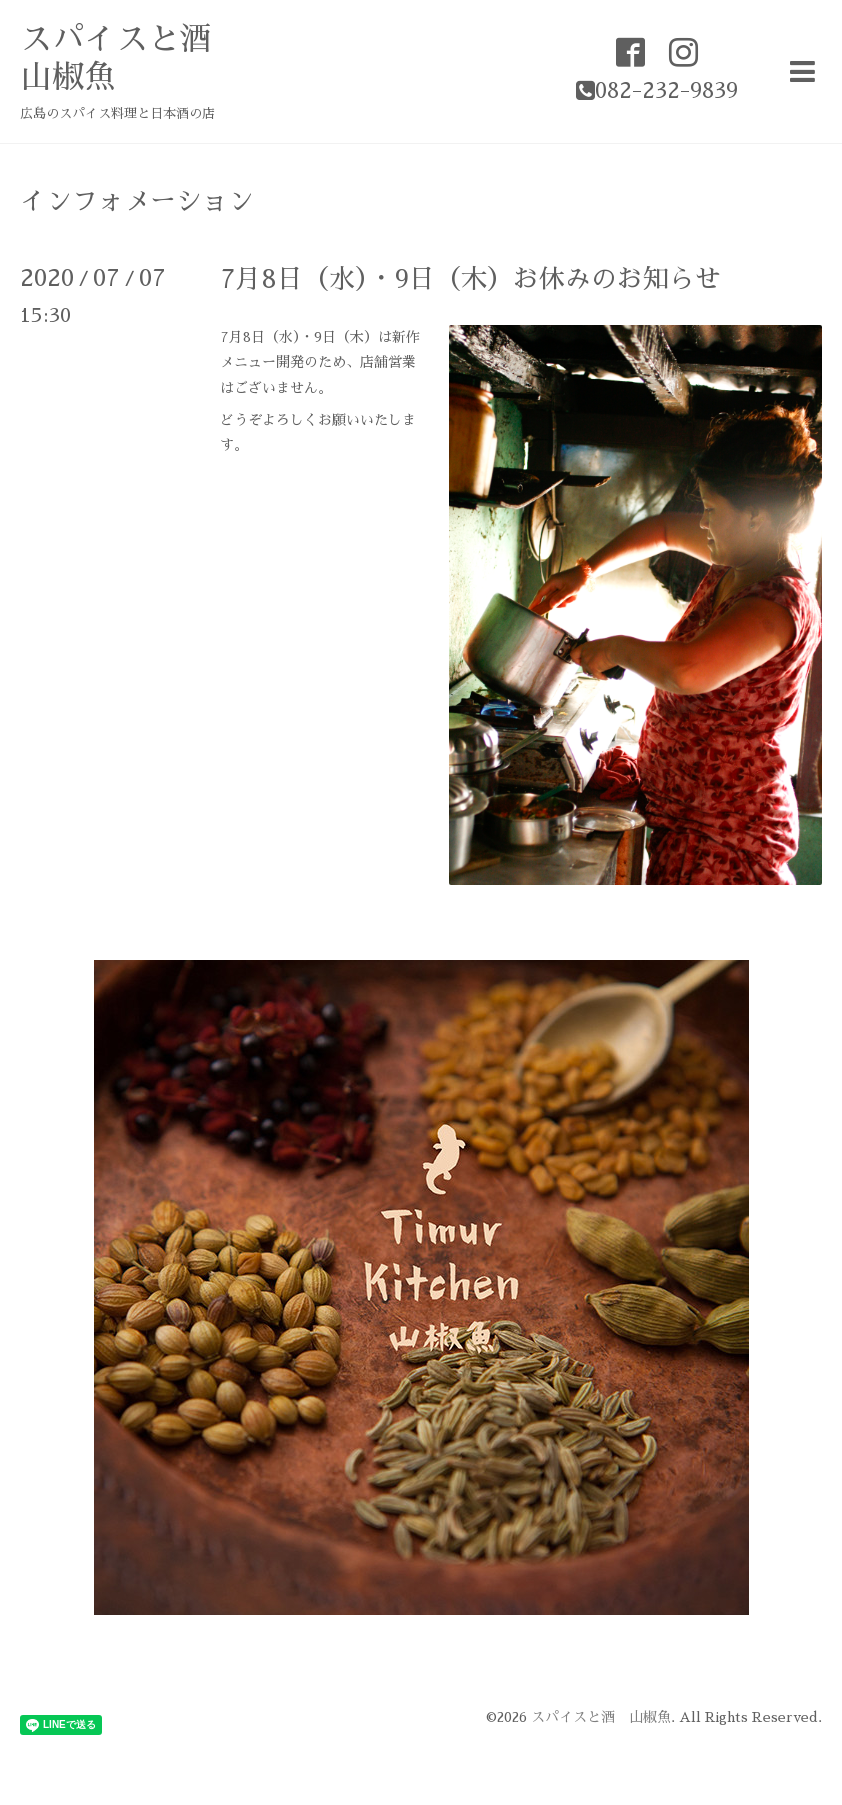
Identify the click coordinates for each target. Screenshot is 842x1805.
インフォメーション (137, 201)
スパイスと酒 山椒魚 (601, 1717)
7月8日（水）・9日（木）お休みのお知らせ (470, 279)
